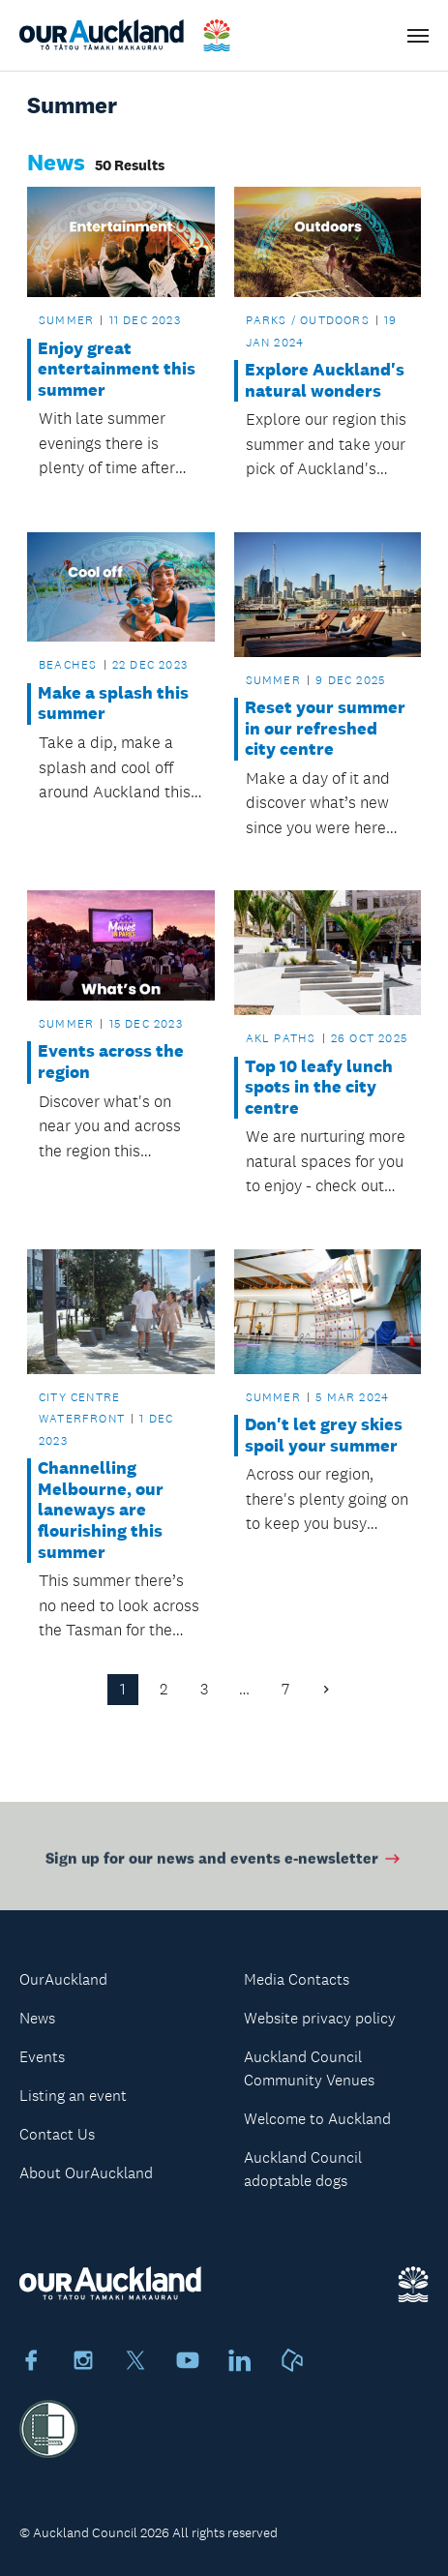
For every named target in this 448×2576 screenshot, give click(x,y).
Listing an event (73, 2095)
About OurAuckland (86, 2173)
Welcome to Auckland (317, 2119)
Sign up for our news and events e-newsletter (224, 1861)
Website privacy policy (320, 2018)
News (37, 2018)
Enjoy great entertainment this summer (116, 370)
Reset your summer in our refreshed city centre (325, 729)
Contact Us (57, 2134)
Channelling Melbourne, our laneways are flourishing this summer (101, 1510)
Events (42, 2057)
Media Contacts (296, 1979)
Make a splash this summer (113, 704)
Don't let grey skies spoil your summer (324, 1435)
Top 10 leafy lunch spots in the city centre (319, 1088)
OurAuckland (63, 1979)
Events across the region (111, 1062)
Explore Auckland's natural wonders (324, 381)
